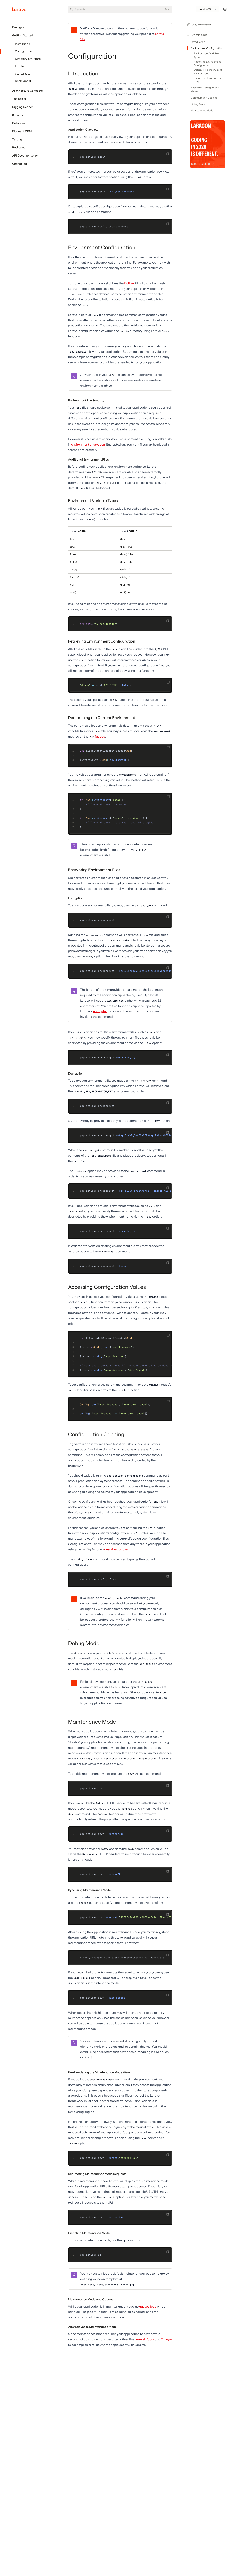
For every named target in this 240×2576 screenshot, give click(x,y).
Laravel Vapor (144, 2342)
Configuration (24, 54)
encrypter (100, 1014)
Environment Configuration (101, 250)
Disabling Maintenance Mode (89, 2236)
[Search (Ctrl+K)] (120, 9)
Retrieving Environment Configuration (101, 644)
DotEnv (129, 286)
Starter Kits (22, 76)
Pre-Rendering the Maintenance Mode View (99, 2075)
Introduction (83, 76)
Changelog (19, 166)
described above (115, 1552)
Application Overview (83, 132)
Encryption (75, 901)
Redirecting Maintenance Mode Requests (97, 2177)
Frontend (21, 69)
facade (100, 739)
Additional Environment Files (88, 462)
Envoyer (166, 2342)
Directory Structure (27, 62)
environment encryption (88, 447)
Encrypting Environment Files (94, 873)
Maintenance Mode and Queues (90, 2302)
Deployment (23, 84)
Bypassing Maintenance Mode (89, 1893)
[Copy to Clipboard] (168, 157)
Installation (22, 47)
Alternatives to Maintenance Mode (92, 2330)
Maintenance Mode (92, 1725)
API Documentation (25, 158)
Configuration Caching (96, 1437)
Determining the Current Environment (101, 720)
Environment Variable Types (93, 503)
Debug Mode (83, 1646)
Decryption (76, 1076)
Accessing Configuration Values (107, 1290)
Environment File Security (86, 403)
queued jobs (147, 2309)
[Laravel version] (207, 9)
